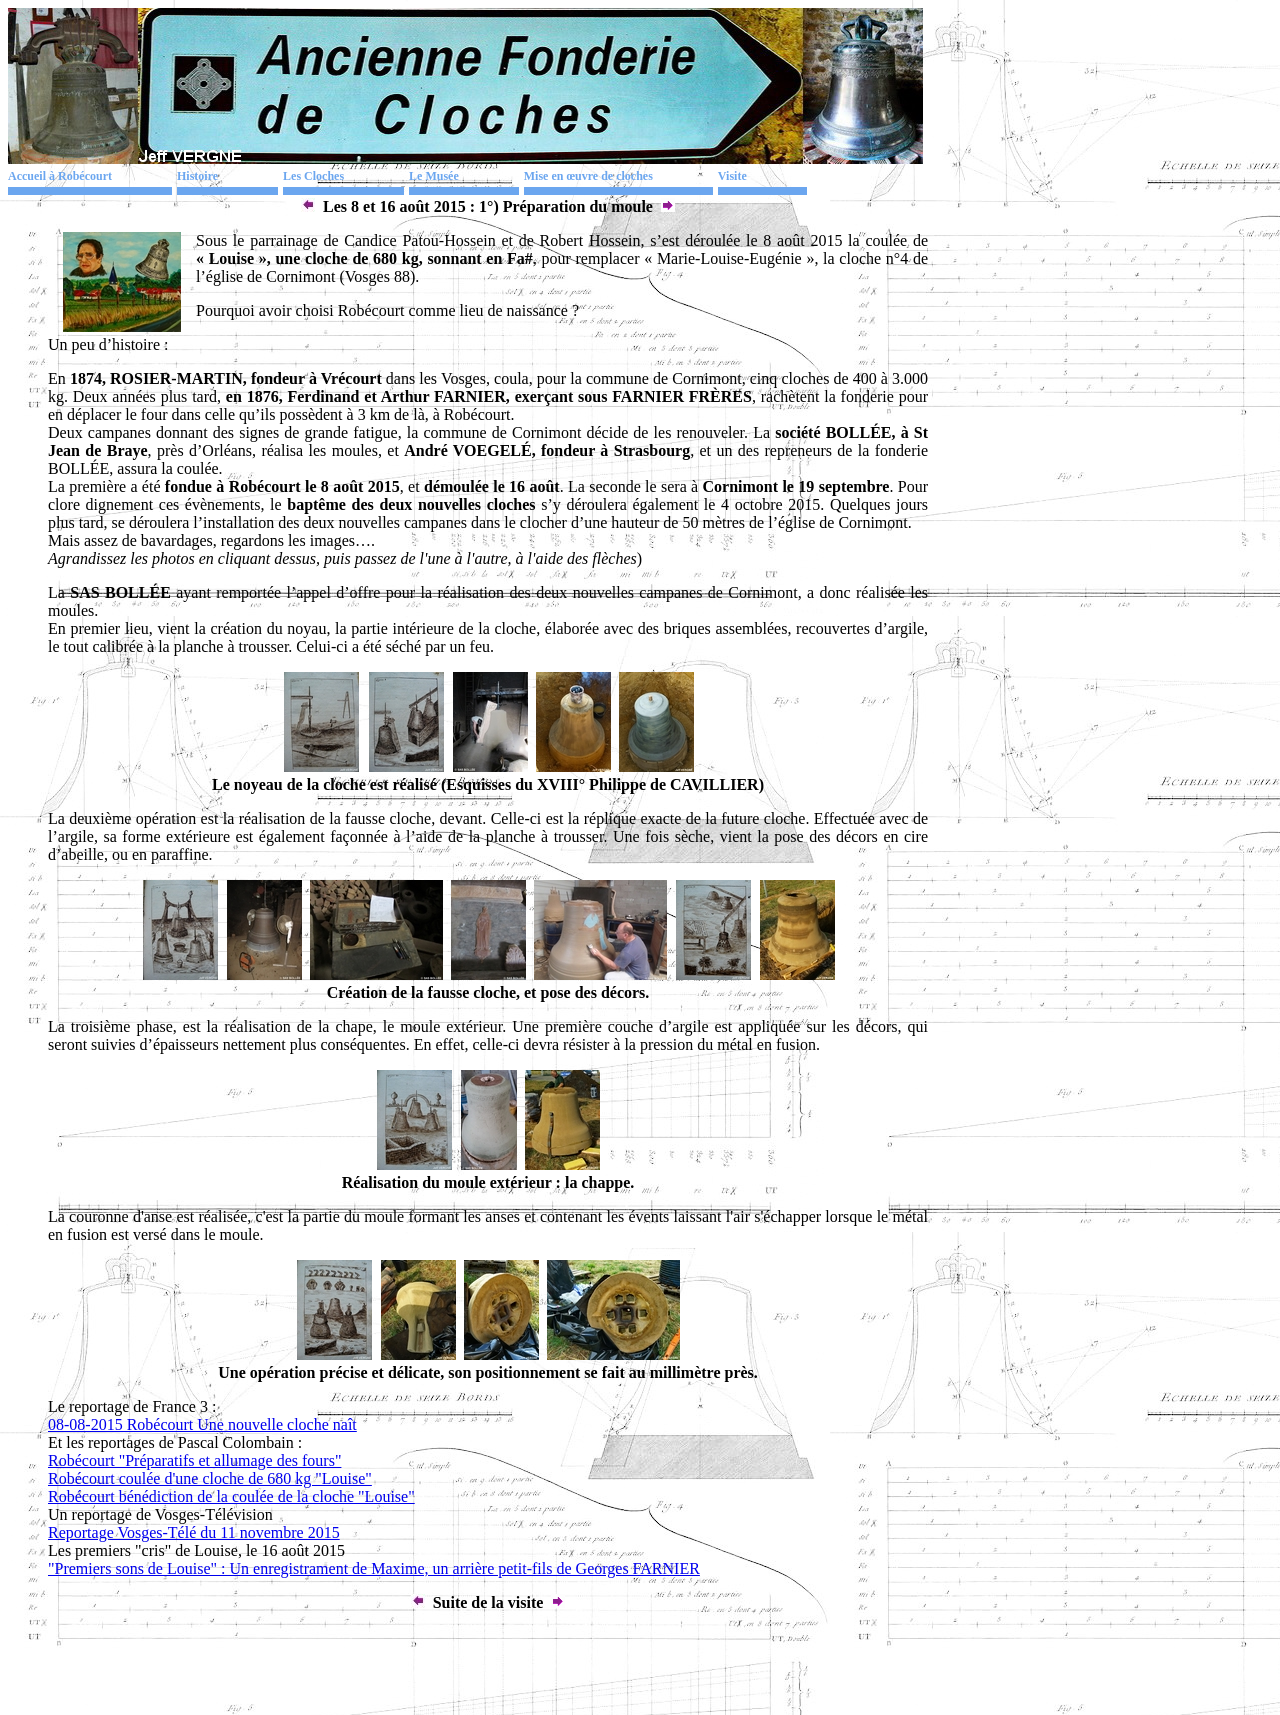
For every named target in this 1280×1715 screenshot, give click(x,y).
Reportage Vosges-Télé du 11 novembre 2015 (194, 1532)
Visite (732, 176)
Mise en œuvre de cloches (588, 176)
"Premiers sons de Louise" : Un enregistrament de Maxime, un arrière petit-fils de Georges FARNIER (374, 1568)
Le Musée (434, 176)
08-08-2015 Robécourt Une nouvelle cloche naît (202, 1424)
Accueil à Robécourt (60, 176)
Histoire (197, 176)
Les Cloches (313, 176)
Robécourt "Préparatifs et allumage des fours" (194, 1460)
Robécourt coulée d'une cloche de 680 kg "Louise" (210, 1478)
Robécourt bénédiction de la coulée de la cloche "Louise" (231, 1496)
